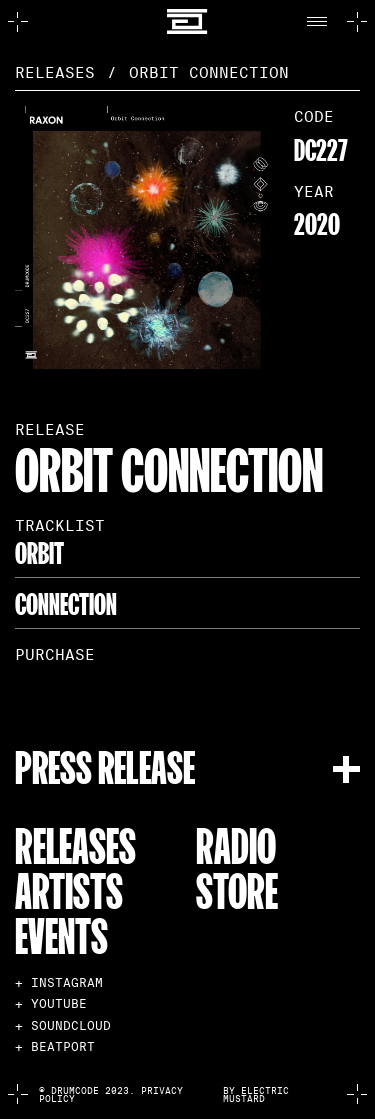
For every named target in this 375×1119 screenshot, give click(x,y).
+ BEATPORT (55, 1047)
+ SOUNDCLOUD (63, 1026)
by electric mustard (256, 1095)
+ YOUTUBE (51, 1004)
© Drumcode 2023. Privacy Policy (111, 1095)
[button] (322, 22)
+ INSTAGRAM (59, 983)
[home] (187, 21)
